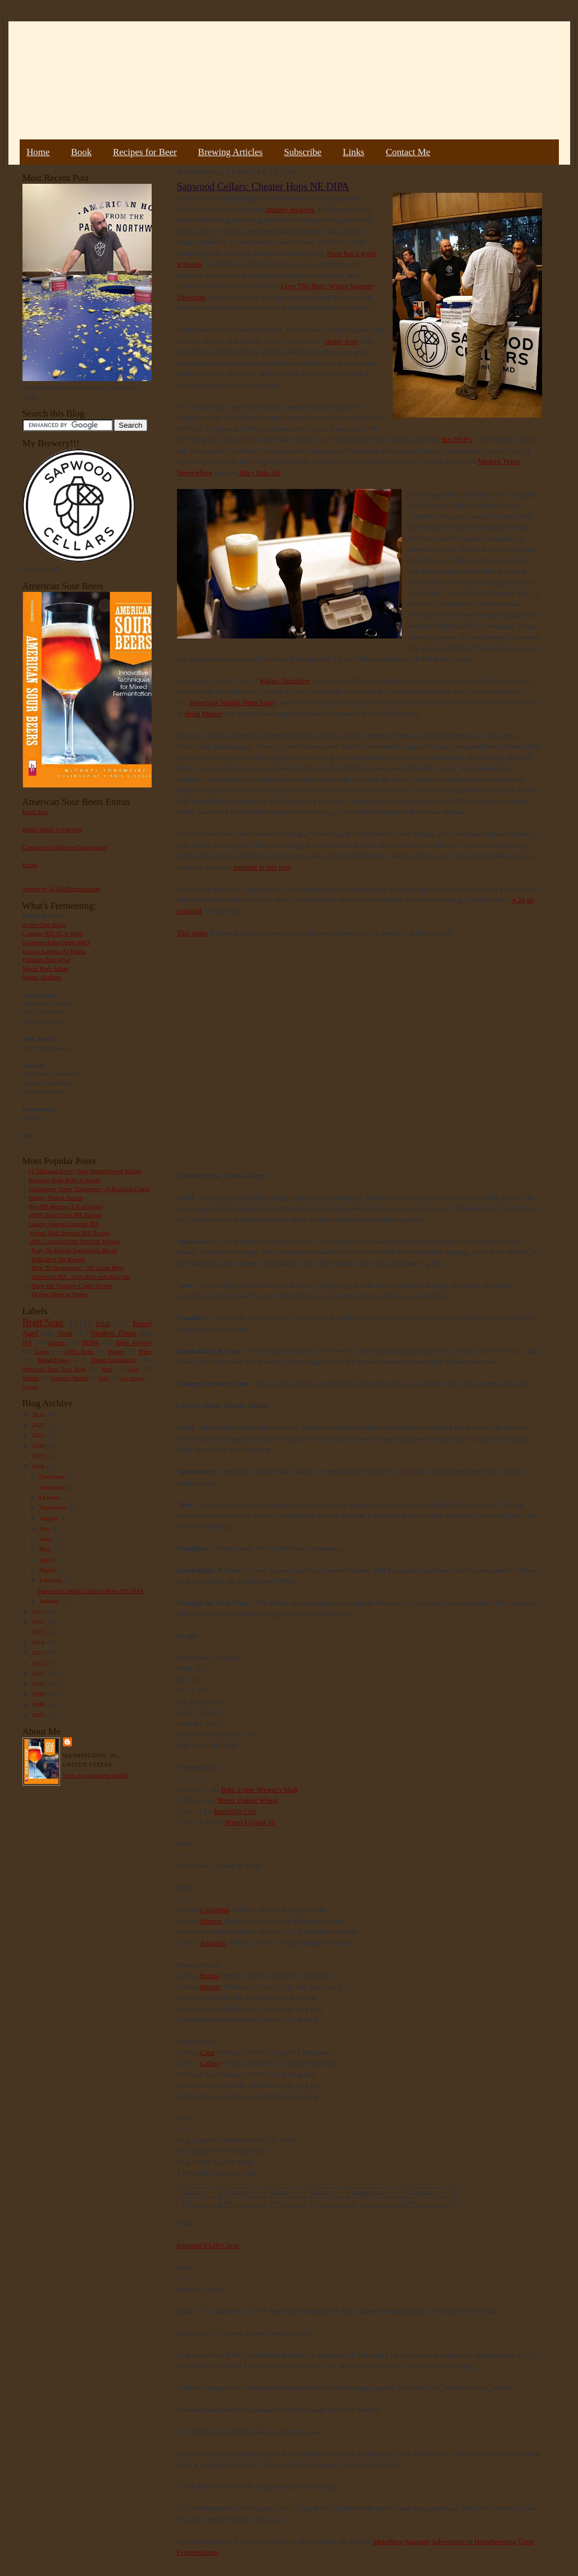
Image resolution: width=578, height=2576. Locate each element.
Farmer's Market (70, 1378)
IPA (27, 1342)
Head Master (203, 713)
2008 (39, 1704)
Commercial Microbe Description (64, 847)
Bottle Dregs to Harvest (52, 829)
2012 (39, 1663)
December (53, 1476)
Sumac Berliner (42, 977)
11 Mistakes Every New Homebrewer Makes (85, 1170)
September (53, 1507)
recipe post (341, 341)
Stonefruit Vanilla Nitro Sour (231, 702)
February (51, 1580)
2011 (39, 1673)
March (48, 1570)
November (53, 1487)
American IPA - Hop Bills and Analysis (80, 1276)
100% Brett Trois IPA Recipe (65, 1214)
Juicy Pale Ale (259, 472)
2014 (39, 1642)
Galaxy (210, 2063)
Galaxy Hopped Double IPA (64, 1223)
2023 (39, 1424)
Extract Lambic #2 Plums (54, 951)
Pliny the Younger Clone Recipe (71, 1285)
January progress (290, 209)
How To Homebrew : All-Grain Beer (77, 1267)
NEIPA (90, 1342)
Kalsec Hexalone (284, 680)
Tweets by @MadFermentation (61, 888)
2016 (39, 1621)
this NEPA (457, 439)
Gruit (133, 1369)
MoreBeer (388, 2541)
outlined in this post (262, 867)
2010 (39, 1684)
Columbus (215, 1909)
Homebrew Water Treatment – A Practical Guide (90, 1188)
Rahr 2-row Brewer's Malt (259, 1789)
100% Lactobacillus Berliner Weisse (74, 1241)
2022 (39, 1435)
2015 (39, 1631)
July (45, 1528)
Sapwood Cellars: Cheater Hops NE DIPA (91, 1590)
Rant (107, 1369)
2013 (39, 1652)
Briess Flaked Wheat (247, 1800)
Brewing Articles (230, 152)
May (45, 1549)
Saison (56, 1342)
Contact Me (408, 152)
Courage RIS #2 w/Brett (52, 933)
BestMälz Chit (235, 1811)
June (45, 1539)
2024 (39, 1414)
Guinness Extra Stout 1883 (56, 942)
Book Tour (35, 811)
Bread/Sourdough (114, 1359)
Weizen (30, 1378)
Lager (42, 1351)
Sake (104, 1378)
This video (192, 933)
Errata (30, 864)
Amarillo (212, 1943)
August (49, 1518)
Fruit (103, 1323)
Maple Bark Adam (45, 968)
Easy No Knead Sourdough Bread (73, 1250)
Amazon (416, 2541)
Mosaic (210, 1986)
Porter (115, 1351)
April (46, 1559)
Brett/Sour (43, 1322)
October (50, 1497)
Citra (207, 2052)
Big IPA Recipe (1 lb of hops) (66, 1206)
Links (353, 152)
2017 (39, 1611)
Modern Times (113, 1333)
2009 (39, 1694)
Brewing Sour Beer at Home (64, 1179)
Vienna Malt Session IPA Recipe (69, 1232)
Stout (64, 1333)
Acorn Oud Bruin (44, 924)
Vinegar (30, 1386)
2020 (39, 1445)
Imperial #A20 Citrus (208, 2245)
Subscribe (303, 152)
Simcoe (211, 1921)
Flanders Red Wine (46, 959)
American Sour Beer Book (54, 1369)
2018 (39, 1466)
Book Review (134, 1342)
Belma (209, 1975)
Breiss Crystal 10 (250, 1822)
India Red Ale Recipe (58, 1259)
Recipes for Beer (145, 152)
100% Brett (78, 1351)
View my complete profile (96, 1775)
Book (81, 152)
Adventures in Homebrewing (473, 2541)
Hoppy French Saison (56, 1197)
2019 (39, 1455)
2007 (39, 1715)
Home (37, 152)
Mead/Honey (54, 1359)
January (50, 1600)
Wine (145, 1351)
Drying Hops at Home (59, 1294)
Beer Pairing (131, 1378)
